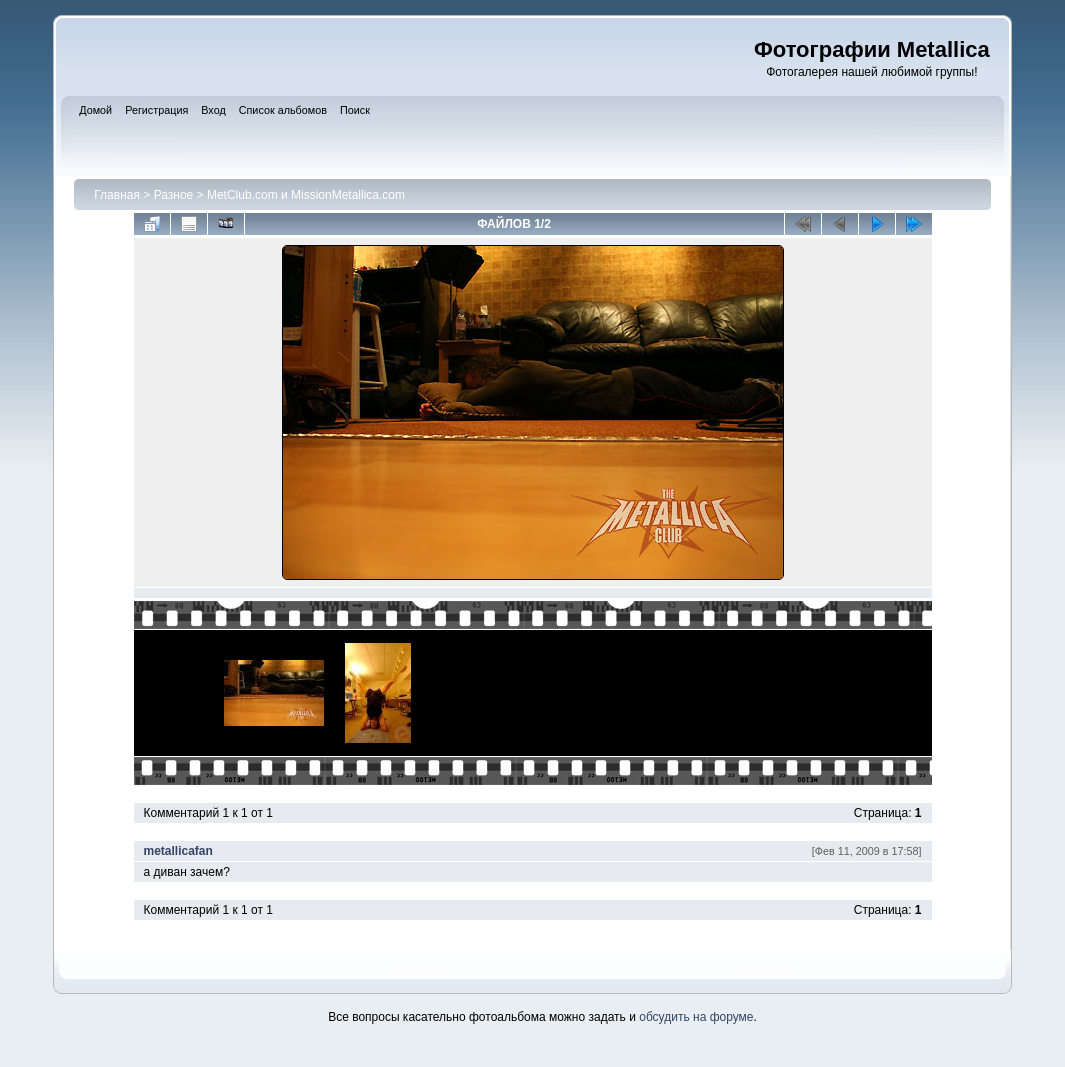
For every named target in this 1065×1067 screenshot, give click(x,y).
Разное (174, 195)
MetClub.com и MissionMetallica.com (306, 195)
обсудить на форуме (696, 1017)
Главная (117, 195)
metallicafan (178, 851)
